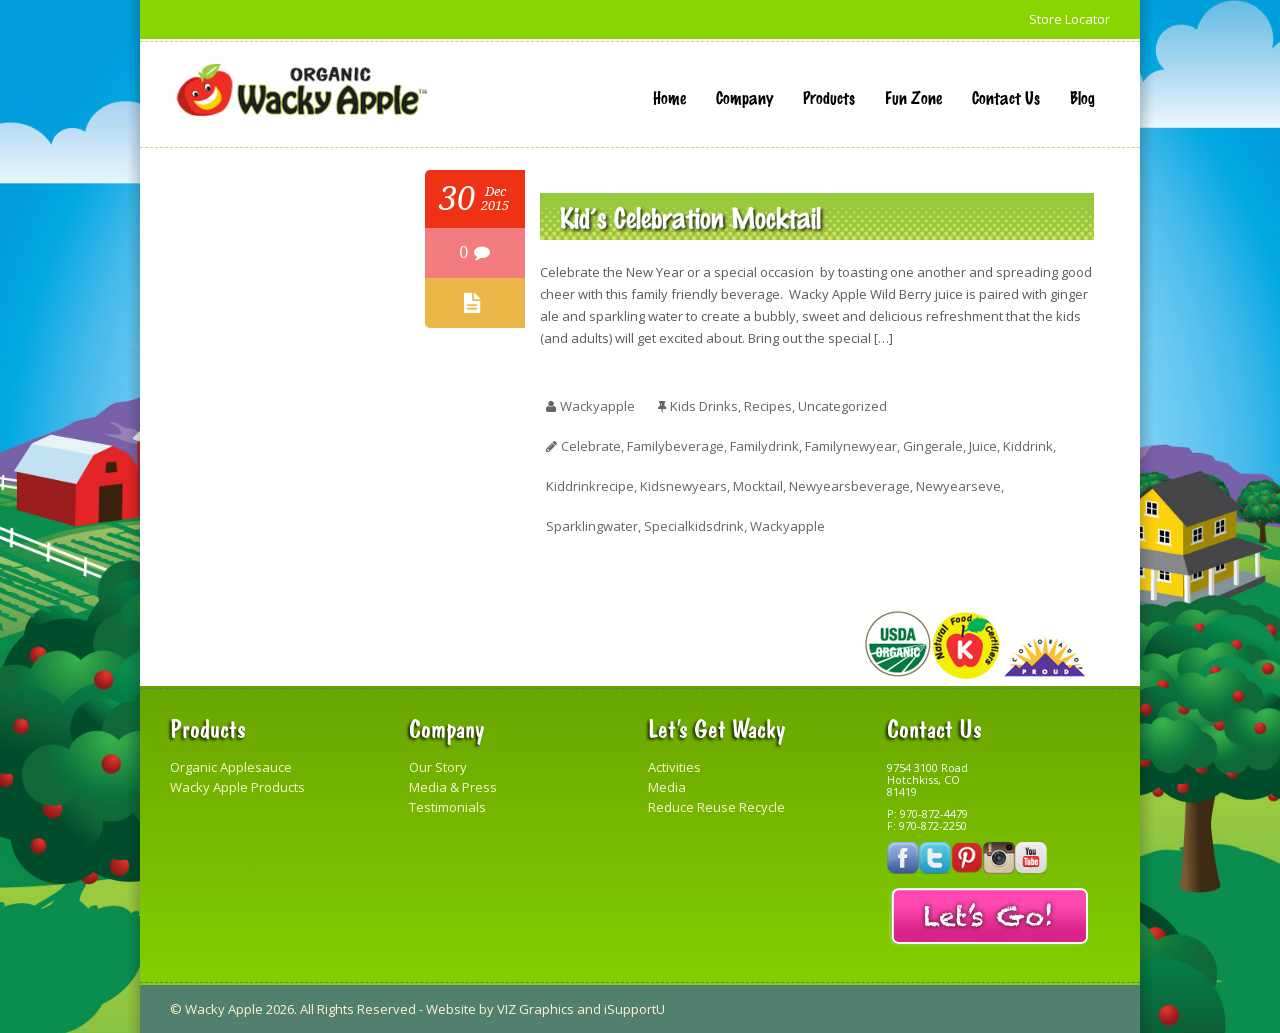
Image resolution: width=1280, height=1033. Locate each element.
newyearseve (958, 486)
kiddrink (1028, 446)
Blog (1082, 97)
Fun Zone (913, 97)
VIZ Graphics (535, 1009)
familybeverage (675, 446)
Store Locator (1069, 19)
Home (669, 97)
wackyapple (597, 406)
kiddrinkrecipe (590, 486)
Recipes (768, 406)
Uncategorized (842, 406)
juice (983, 446)
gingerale (933, 446)
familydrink (764, 446)
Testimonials (447, 807)
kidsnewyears (683, 486)
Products (829, 97)
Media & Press (453, 787)
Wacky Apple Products (237, 787)
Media (667, 787)
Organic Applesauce (231, 767)
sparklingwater (592, 526)
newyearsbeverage (849, 486)
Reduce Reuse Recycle (716, 807)
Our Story (438, 767)
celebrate (591, 446)
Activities (674, 767)
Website (451, 1009)
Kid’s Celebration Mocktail (690, 216)
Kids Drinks (704, 406)
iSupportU (634, 1009)
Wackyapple (787, 526)
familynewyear (851, 446)
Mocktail (758, 486)
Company (744, 97)
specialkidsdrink (694, 526)
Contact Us (1006, 97)
